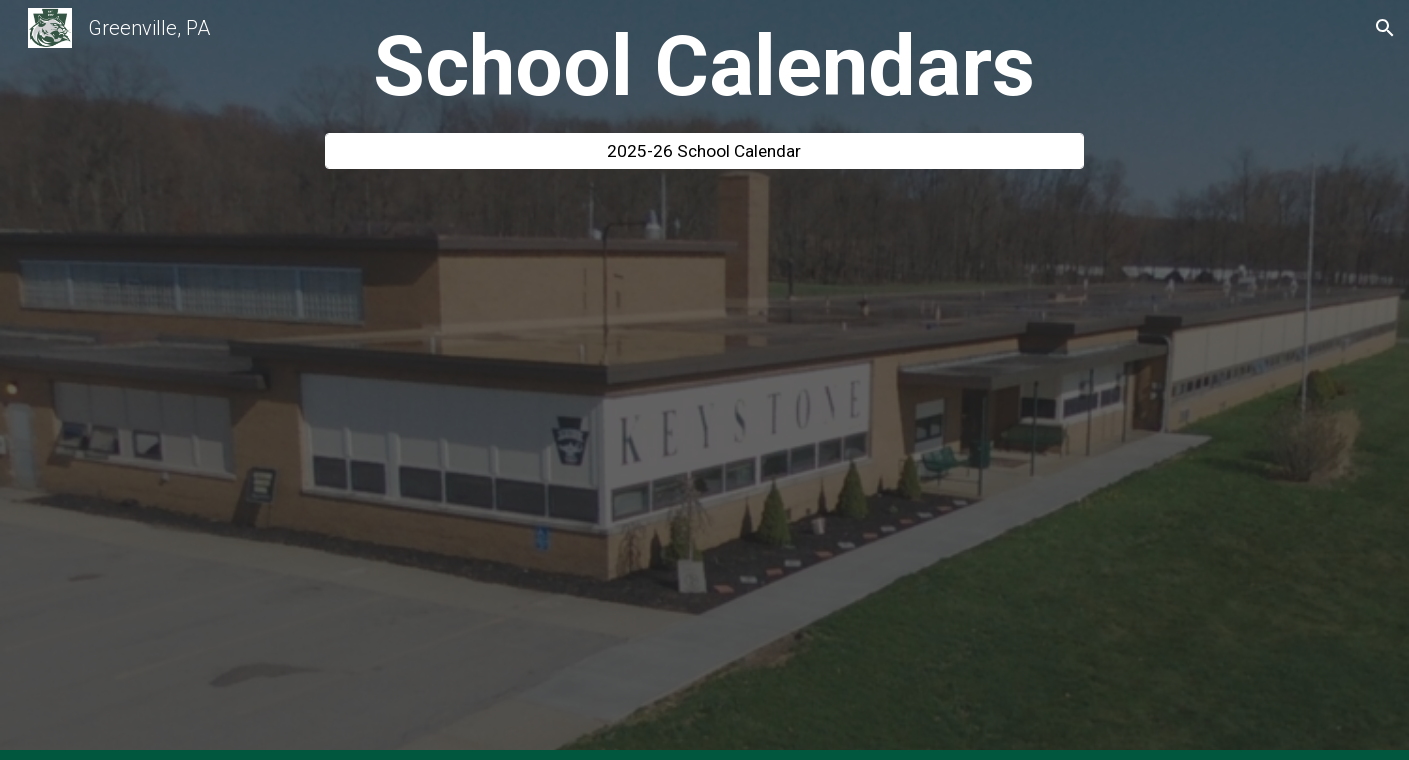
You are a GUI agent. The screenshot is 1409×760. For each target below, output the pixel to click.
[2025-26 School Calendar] (705, 151)
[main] (705, 66)
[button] (1385, 28)
